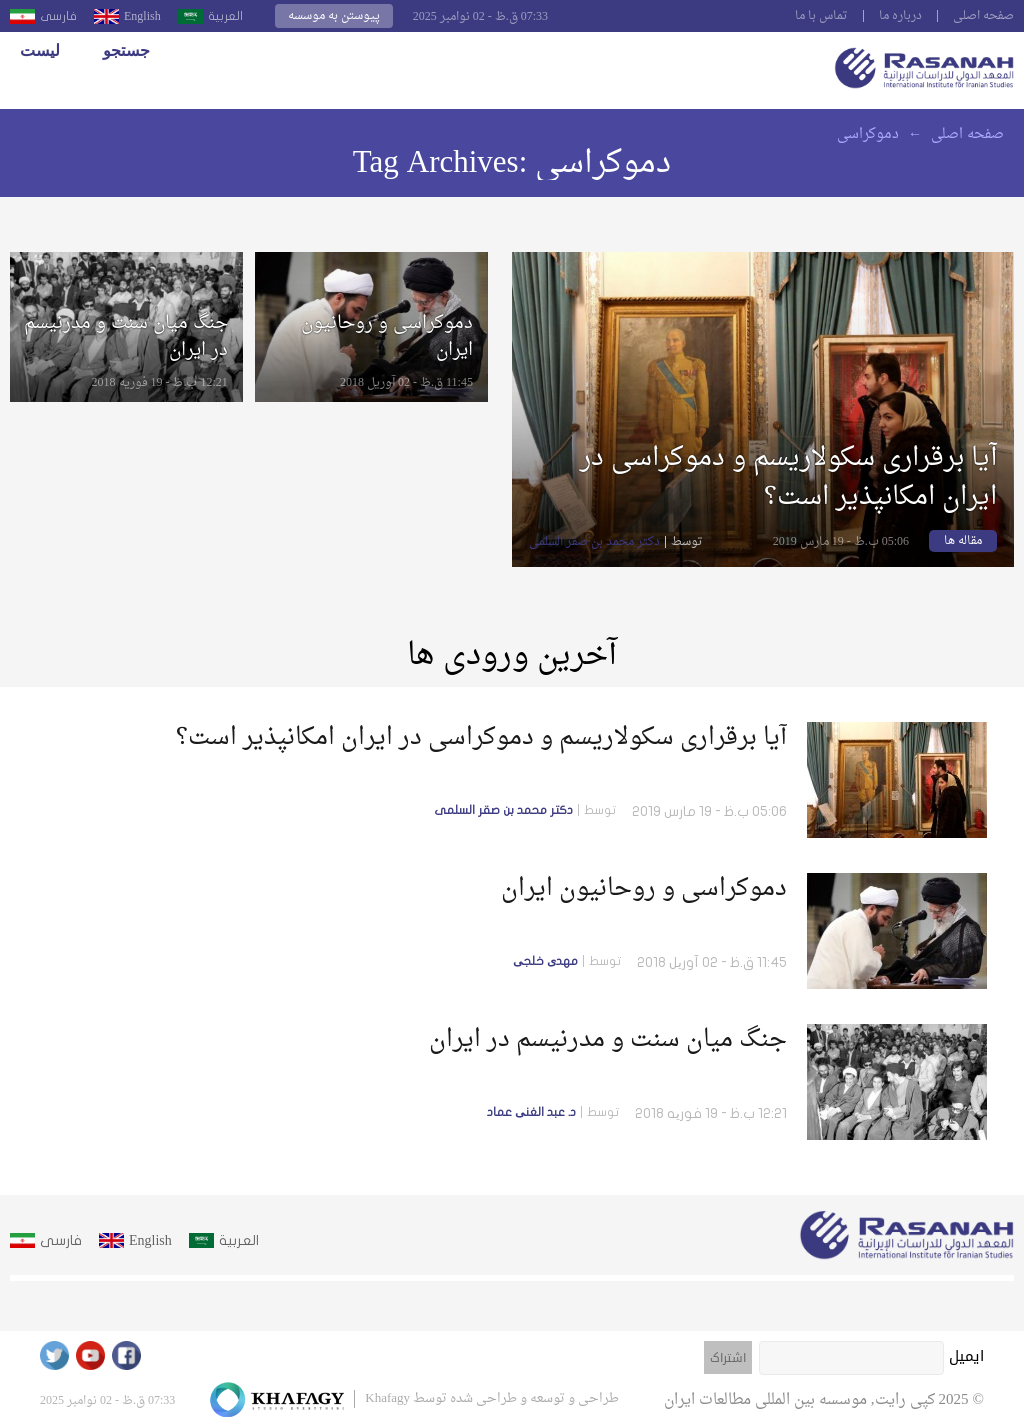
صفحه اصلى (983, 16)
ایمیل (966, 1356)
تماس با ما (821, 16)
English (142, 16)
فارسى (58, 16)
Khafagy (387, 1398)
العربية (225, 16)
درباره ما (900, 16)
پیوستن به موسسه (334, 16)
